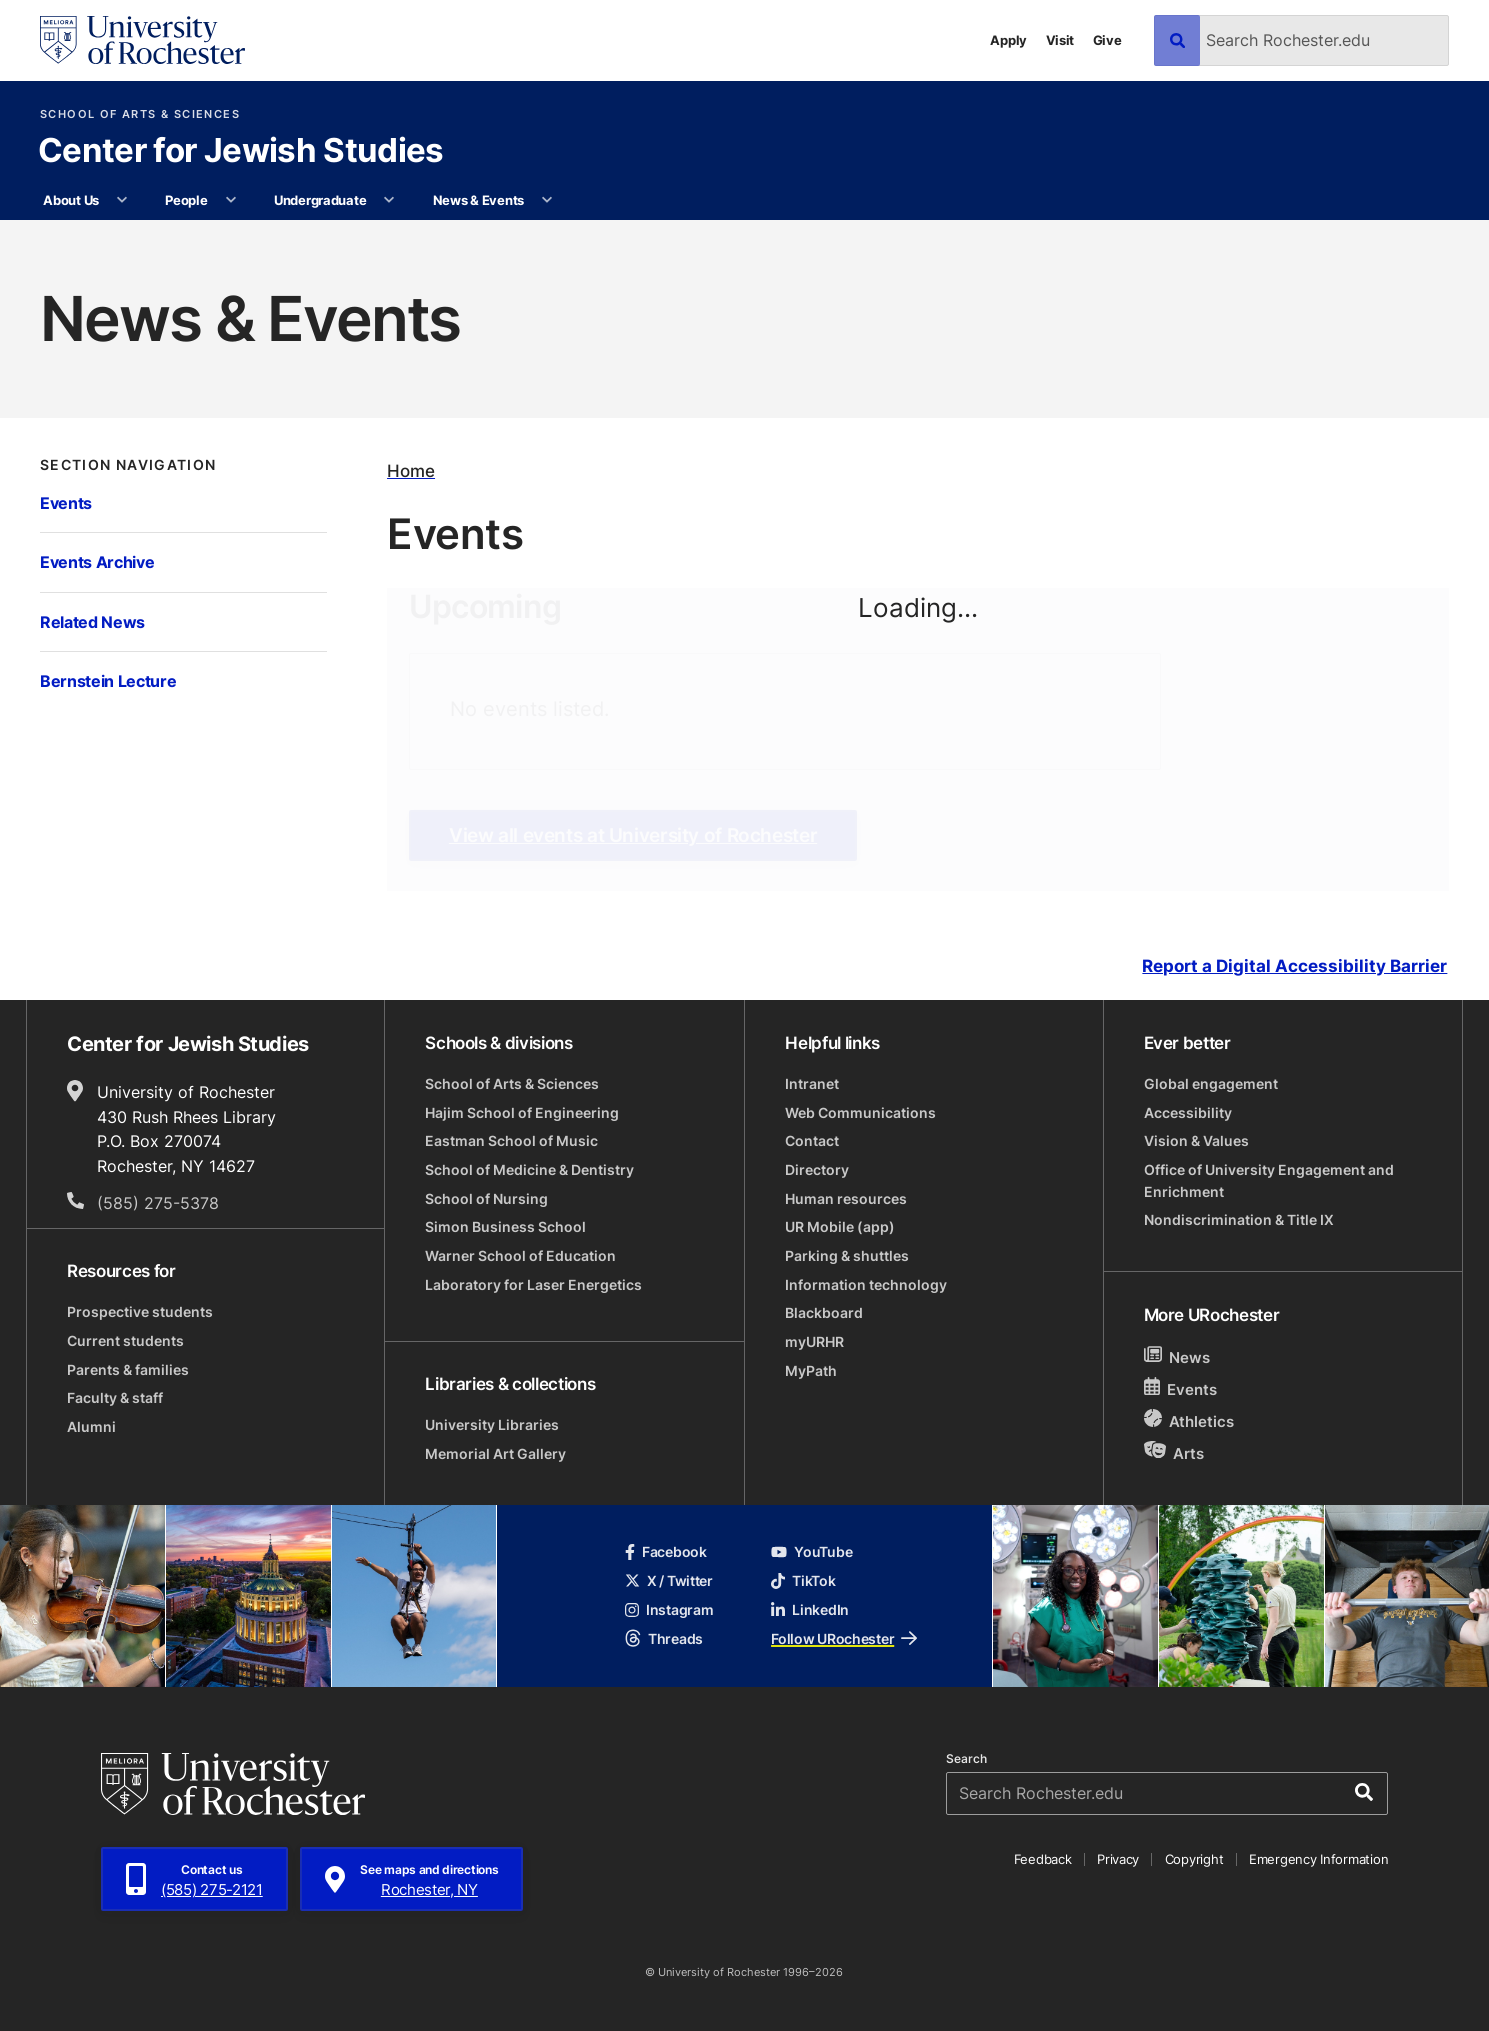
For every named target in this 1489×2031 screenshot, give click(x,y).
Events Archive (97, 561)
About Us (71, 199)
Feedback (1043, 1858)
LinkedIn (810, 1609)
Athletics (1189, 1420)
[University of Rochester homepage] (142, 40)
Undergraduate (320, 199)
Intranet (812, 1083)
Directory (817, 1169)
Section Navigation (128, 465)
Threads (664, 1638)
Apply (1008, 39)
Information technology (866, 1284)
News (1177, 1356)
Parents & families (128, 1369)
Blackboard (824, 1312)
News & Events (479, 199)
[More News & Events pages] (546, 200)
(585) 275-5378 (158, 1202)
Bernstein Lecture (108, 680)
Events (66, 502)
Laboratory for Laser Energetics (533, 1284)
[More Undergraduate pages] (389, 200)
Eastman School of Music (511, 1140)
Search (966, 1759)
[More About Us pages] (121, 200)
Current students (125, 1340)
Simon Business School (505, 1226)
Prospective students (140, 1311)
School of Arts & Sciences (140, 114)
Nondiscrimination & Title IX (1239, 1219)
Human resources (846, 1198)
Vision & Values (1196, 1140)
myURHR (814, 1341)
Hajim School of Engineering (522, 1112)
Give (1107, 39)
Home (411, 470)
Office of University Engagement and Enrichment (1269, 1180)
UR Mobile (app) (840, 1226)
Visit (1060, 39)
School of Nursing (486, 1198)
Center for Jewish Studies (241, 151)
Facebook (666, 1551)
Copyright (1194, 1858)
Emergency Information (1318, 1858)
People (186, 199)
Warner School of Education (520, 1255)
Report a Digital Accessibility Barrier (1294, 966)
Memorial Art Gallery (495, 1453)
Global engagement (1211, 1083)
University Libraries (492, 1424)
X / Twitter (669, 1580)
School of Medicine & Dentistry (529, 1169)
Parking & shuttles (847, 1255)
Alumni (91, 1426)
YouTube (811, 1551)
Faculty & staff (115, 1397)
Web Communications (860, 1112)
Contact (812, 1140)
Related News (92, 621)
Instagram (669, 1609)
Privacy (1118, 1858)
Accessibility (1188, 1112)
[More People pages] (230, 200)
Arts (1174, 1452)
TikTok (803, 1580)
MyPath (811, 1370)
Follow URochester (844, 1638)
